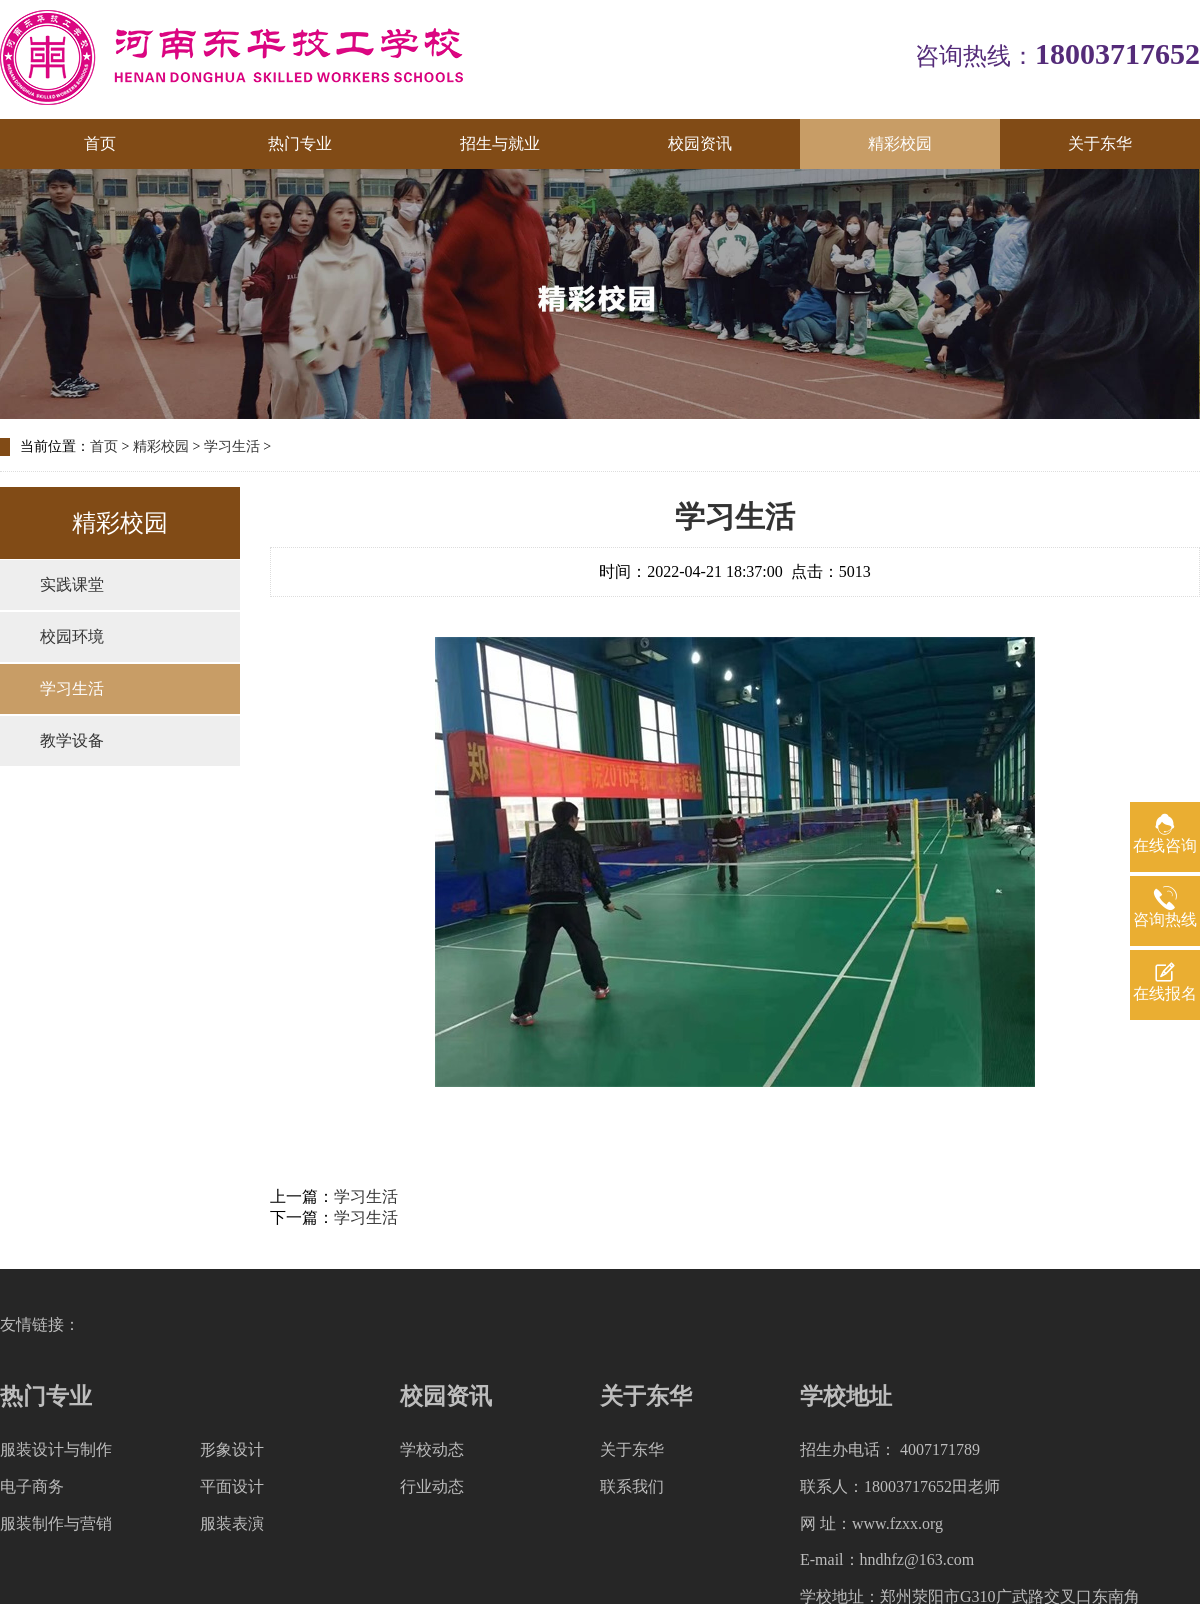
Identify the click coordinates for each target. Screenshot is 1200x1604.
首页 (100, 143)
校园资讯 (700, 143)
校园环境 (72, 636)
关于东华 (1100, 143)
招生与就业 (500, 143)
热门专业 (300, 143)
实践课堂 (72, 584)
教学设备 (72, 740)
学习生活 (232, 446)
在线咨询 (1165, 845)
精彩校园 (900, 143)
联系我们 (632, 1486)
